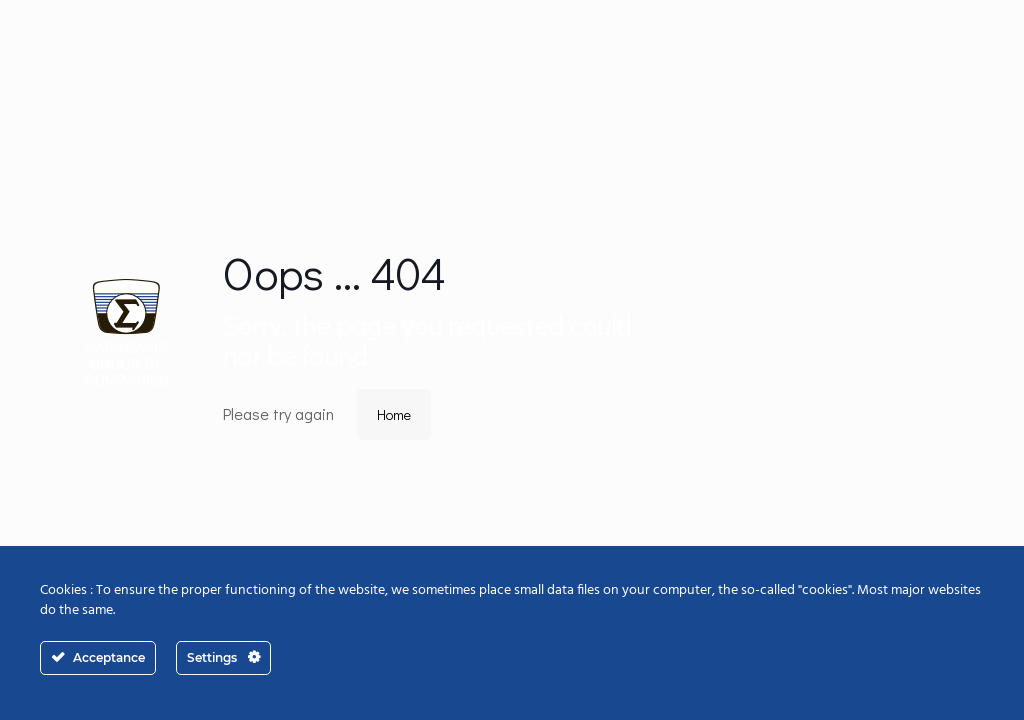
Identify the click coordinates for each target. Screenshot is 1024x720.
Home (394, 414)
